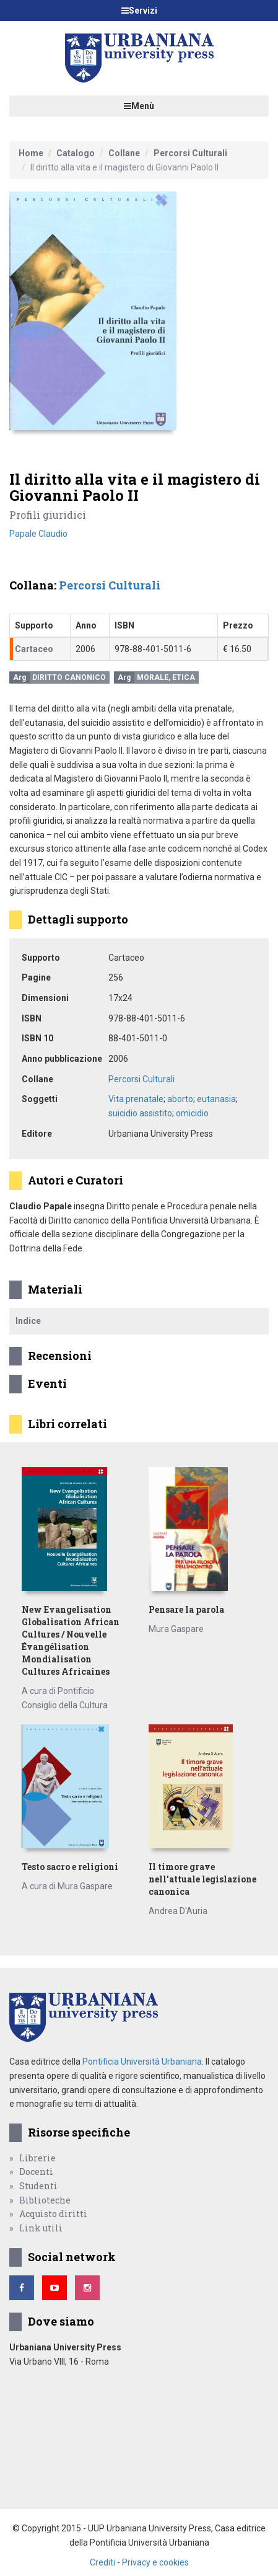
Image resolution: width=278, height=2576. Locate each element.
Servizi (139, 10)
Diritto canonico (69, 677)
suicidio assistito (140, 1113)
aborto (180, 1099)
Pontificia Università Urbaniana (142, 2062)
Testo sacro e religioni (70, 1866)
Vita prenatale (135, 1099)
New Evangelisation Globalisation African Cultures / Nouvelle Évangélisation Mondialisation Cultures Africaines (70, 1640)
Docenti (36, 2171)
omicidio (192, 1113)
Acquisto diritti (53, 2214)
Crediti (102, 2562)
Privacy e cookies (155, 2562)
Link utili (41, 2228)
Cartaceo (34, 649)
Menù (139, 106)
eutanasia (216, 1099)
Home (31, 153)
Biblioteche (45, 2200)
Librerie (37, 2158)
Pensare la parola (186, 1609)
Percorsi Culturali (190, 153)
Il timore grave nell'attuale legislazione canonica (202, 1879)
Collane (124, 153)
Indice (28, 1321)
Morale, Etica (166, 677)
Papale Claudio (38, 534)
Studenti (38, 2186)
